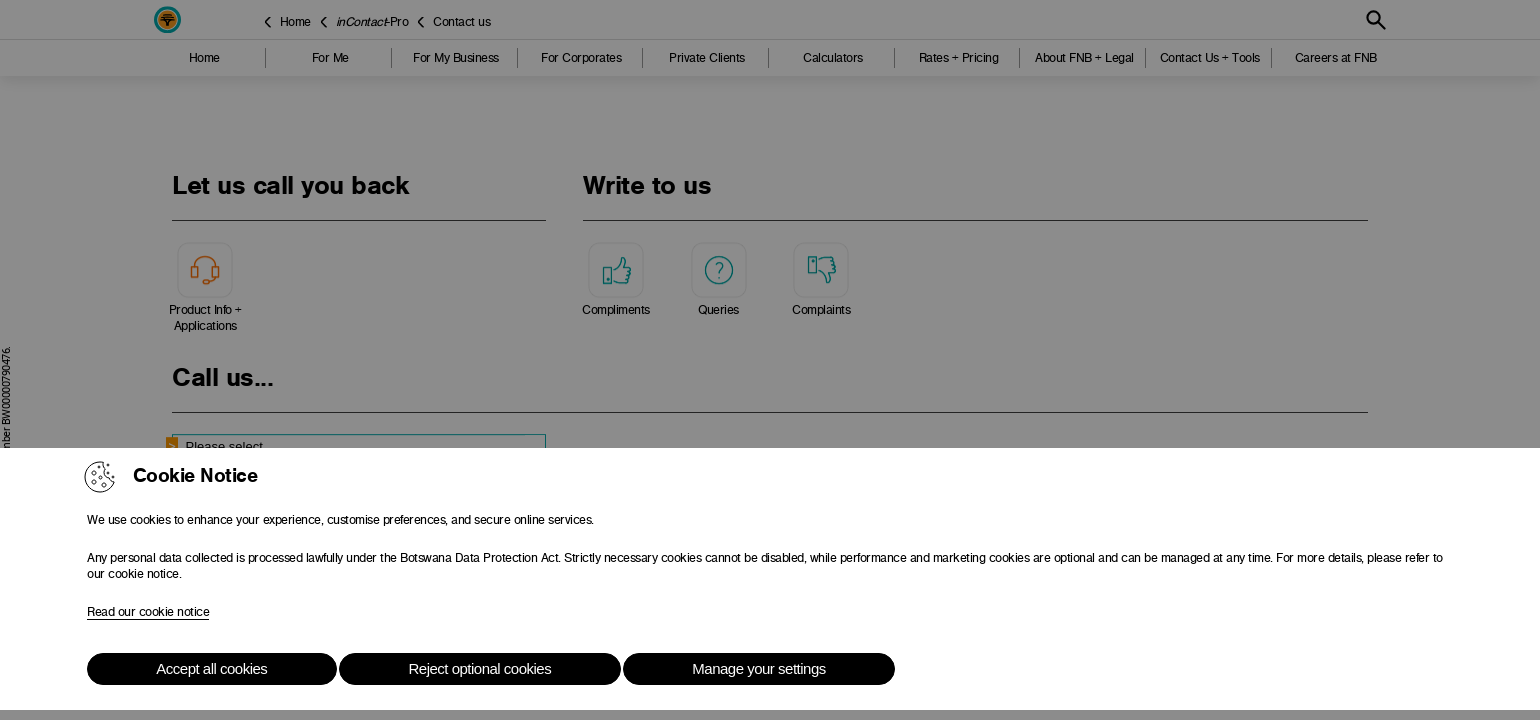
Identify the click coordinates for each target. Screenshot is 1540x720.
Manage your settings (758, 668)
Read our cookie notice (148, 612)
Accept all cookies (211, 668)
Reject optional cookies (479, 668)
